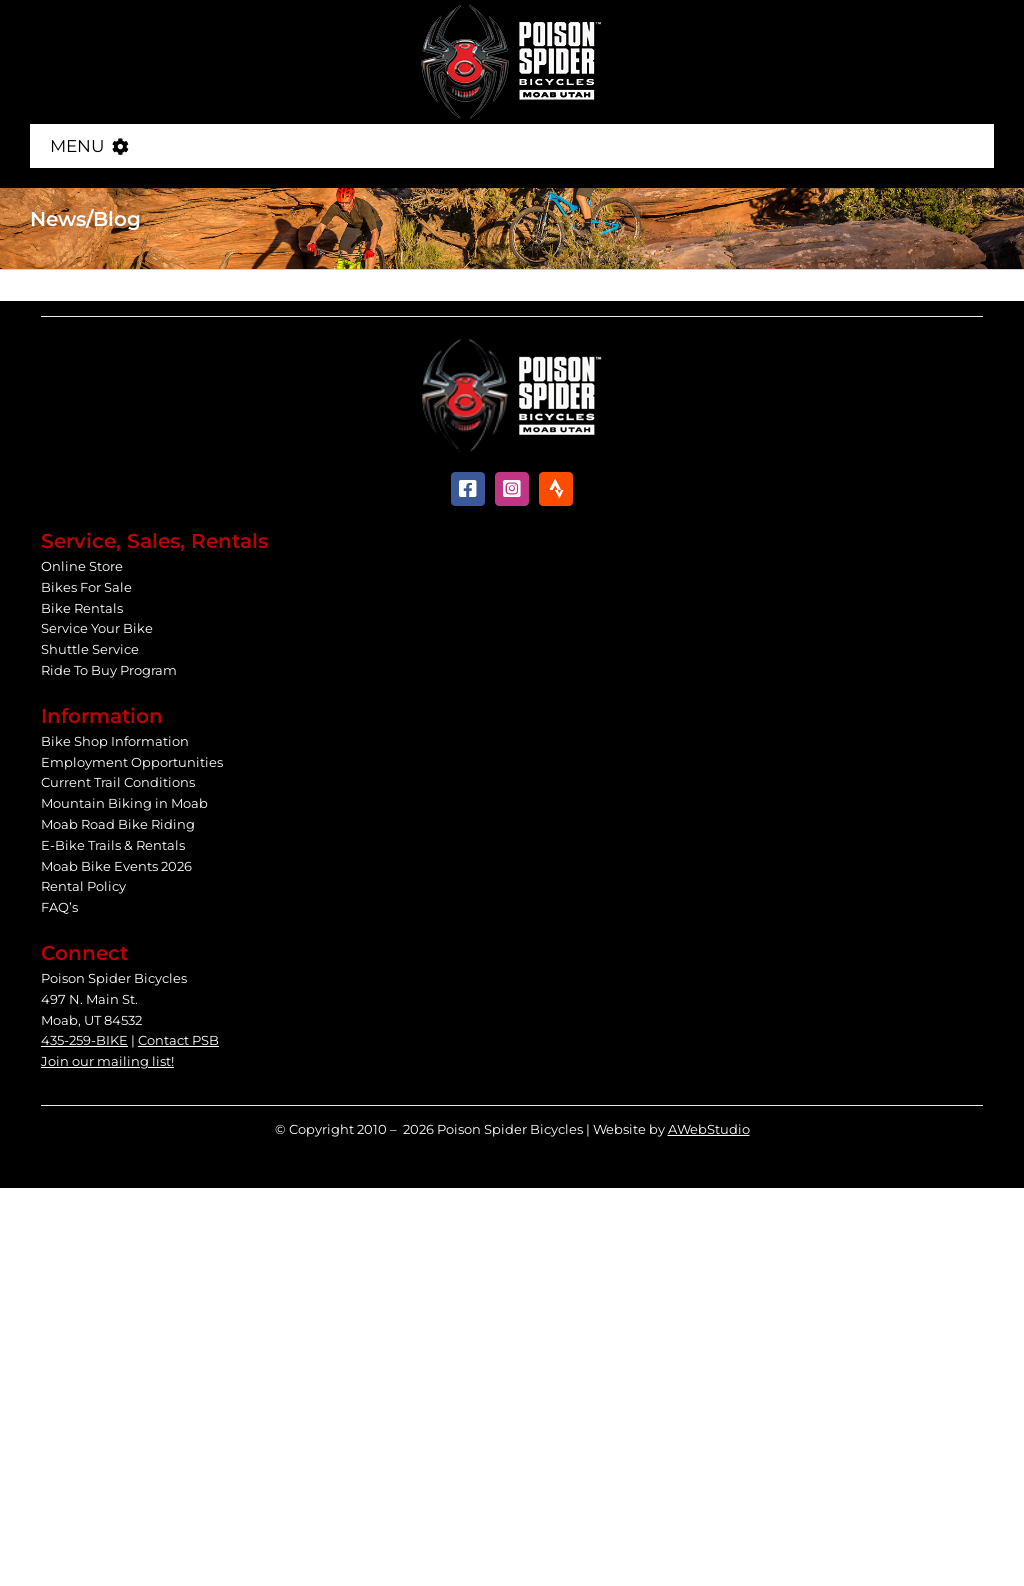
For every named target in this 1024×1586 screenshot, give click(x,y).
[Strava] (556, 489)
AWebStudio (709, 1129)
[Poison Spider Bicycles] (512, 9)
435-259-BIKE (84, 1040)
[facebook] (468, 489)
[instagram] (512, 489)
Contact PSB (178, 1040)
